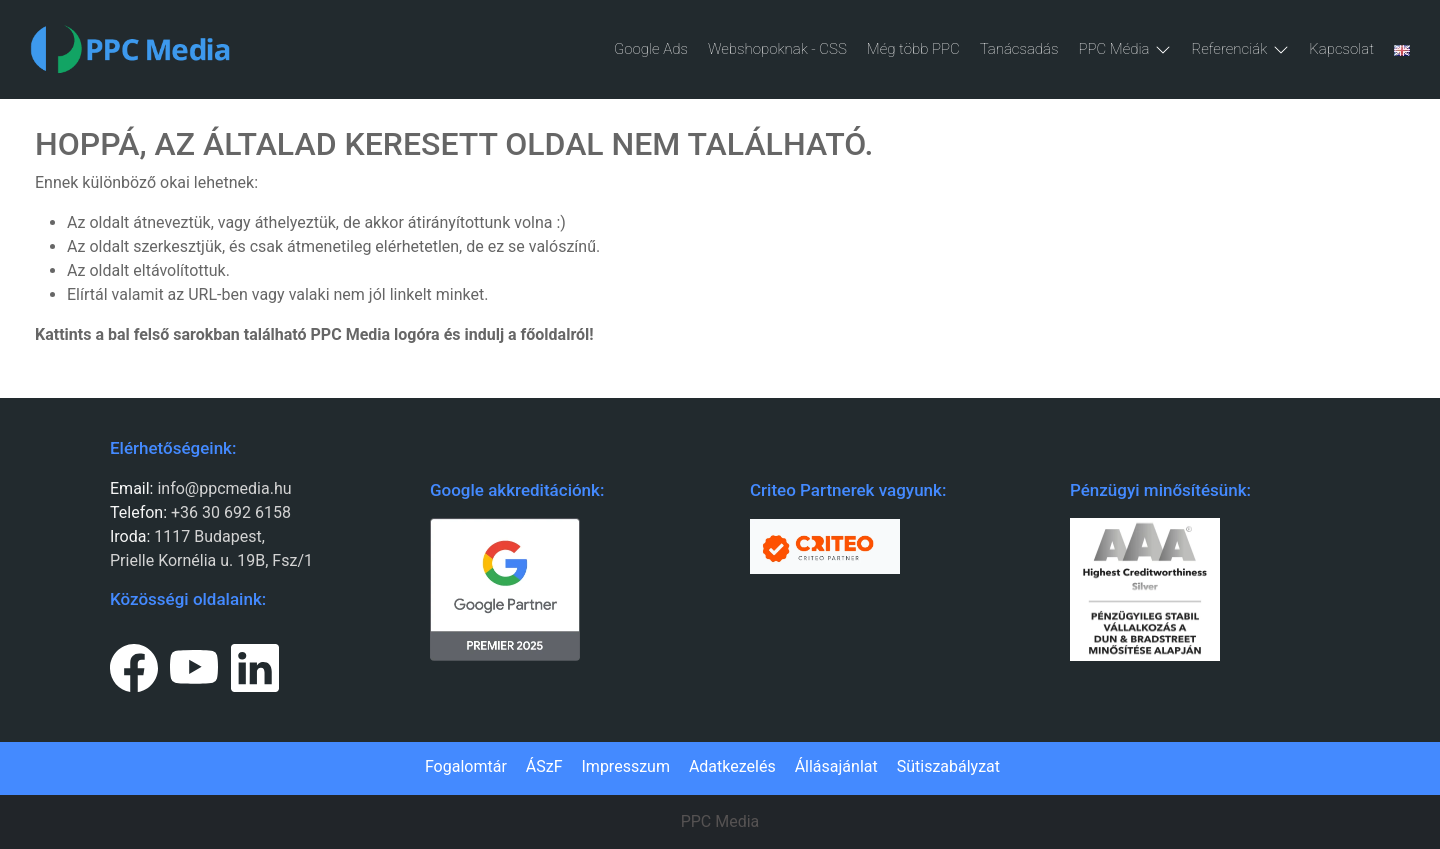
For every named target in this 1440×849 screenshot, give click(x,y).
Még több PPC (913, 49)
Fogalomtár (466, 766)
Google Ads (651, 49)
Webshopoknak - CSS (777, 49)
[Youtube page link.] (194, 664)
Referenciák (1240, 49)
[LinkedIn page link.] (255, 664)
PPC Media (720, 821)
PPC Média (1124, 49)
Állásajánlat (836, 766)
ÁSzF (544, 766)
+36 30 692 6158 (229, 512)
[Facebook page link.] (134, 664)
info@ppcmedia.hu (224, 488)
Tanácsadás (1019, 49)
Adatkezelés (732, 766)
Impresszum (626, 766)
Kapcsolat (1341, 49)
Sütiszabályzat (948, 766)
